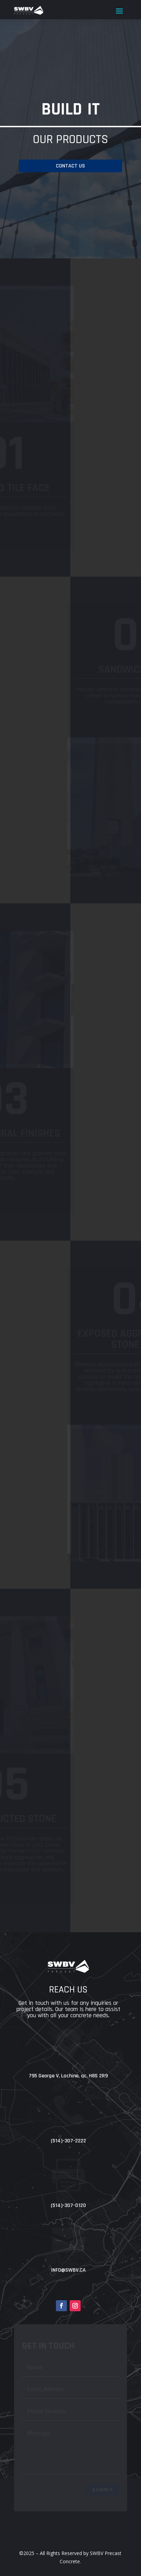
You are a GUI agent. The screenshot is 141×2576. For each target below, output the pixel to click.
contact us (70, 166)
